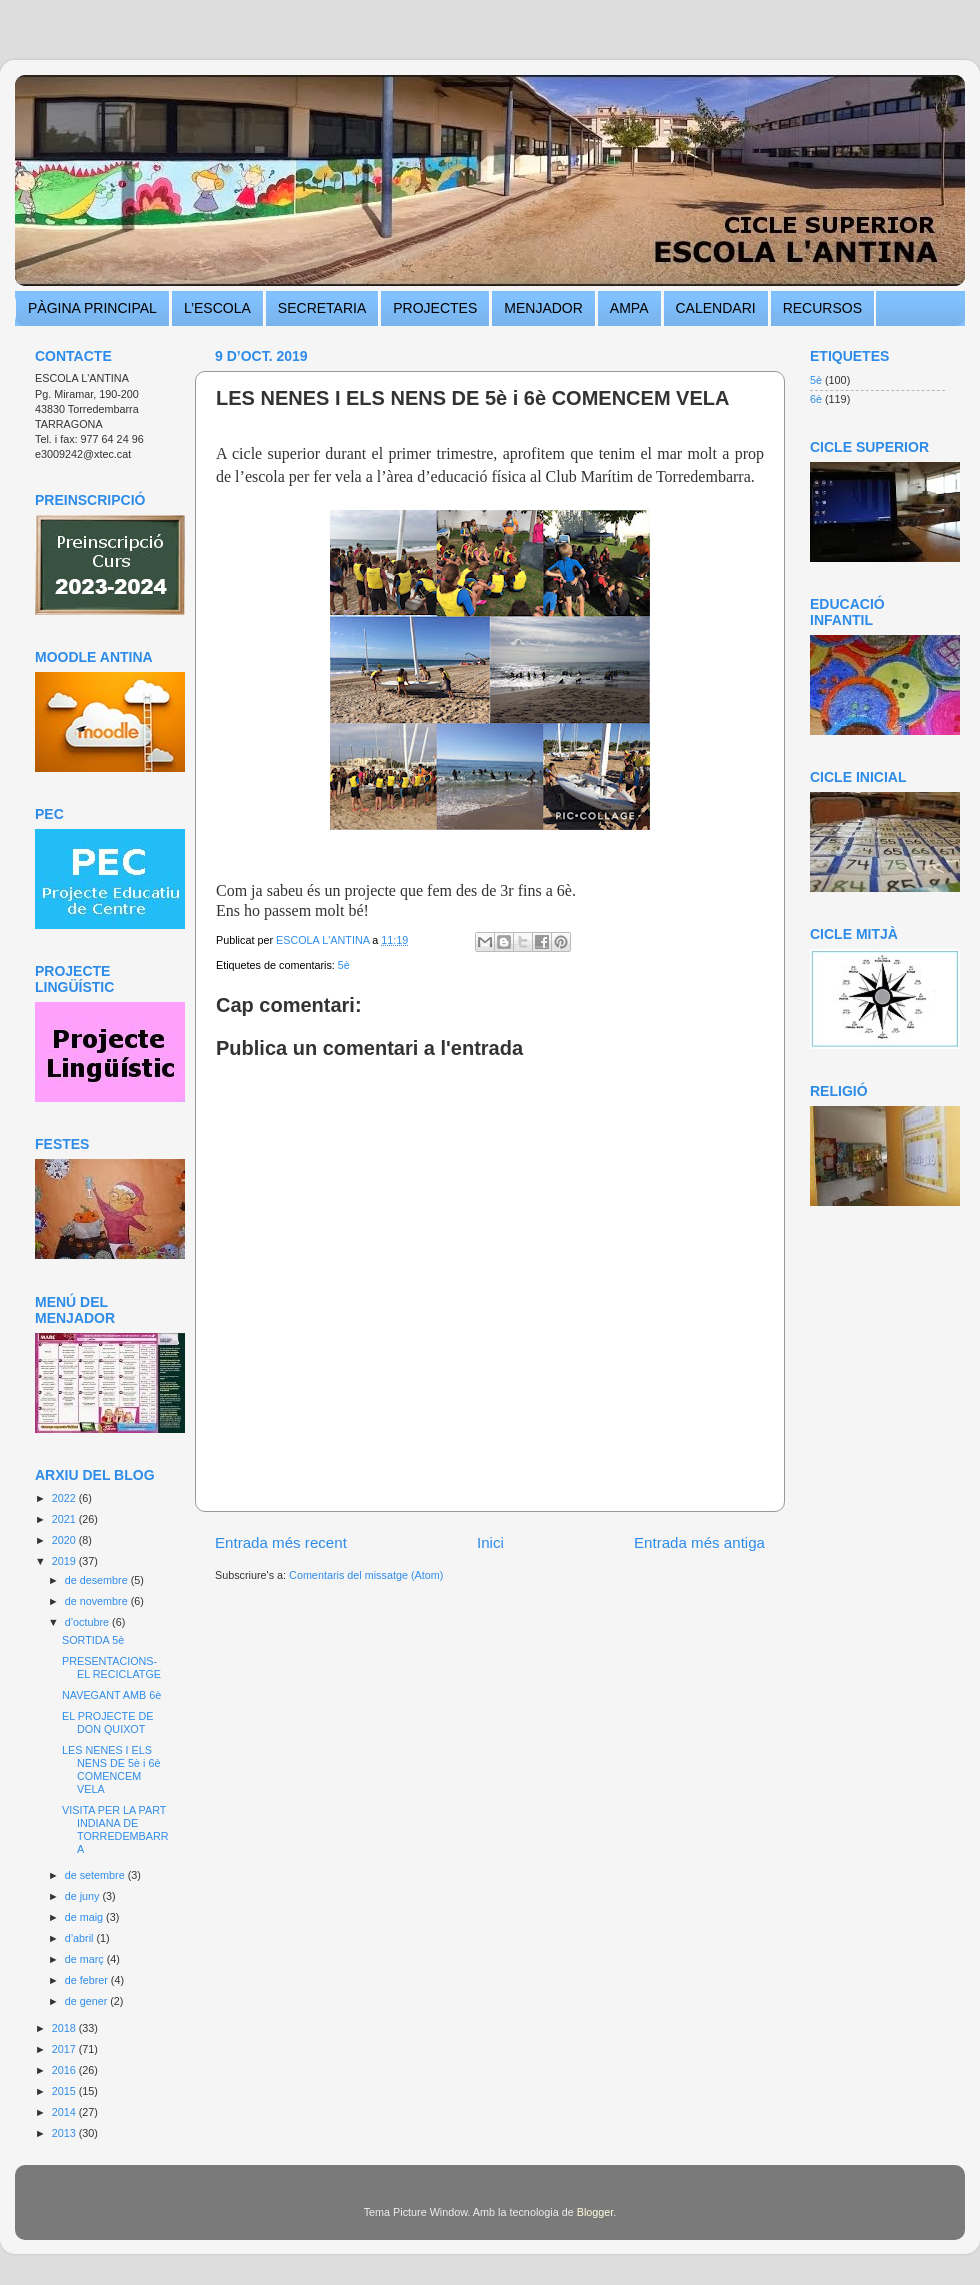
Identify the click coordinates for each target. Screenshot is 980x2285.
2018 (65, 2028)
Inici (490, 1542)
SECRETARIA (322, 308)
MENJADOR (543, 308)
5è (344, 965)
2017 (65, 2049)
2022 (65, 1498)
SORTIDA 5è (93, 1640)
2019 (65, 1561)
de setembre (96, 1875)
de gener (88, 2001)
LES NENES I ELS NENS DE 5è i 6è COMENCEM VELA (111, 1769)
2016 (65, 2070)
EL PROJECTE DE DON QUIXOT (107, 1722)
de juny (84, 1896)
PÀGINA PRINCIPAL (92, 308)
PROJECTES (435, 308)
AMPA (629, 308)
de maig (85, 1917)
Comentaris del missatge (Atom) (366, 1575)
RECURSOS (822, 308)
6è (816, 399)
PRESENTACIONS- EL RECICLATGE (111, 1667)
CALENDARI (716, 308)
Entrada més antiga (699, 1542)
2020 (65, 1540)
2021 (65, 1519)
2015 (65, 2091)
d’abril (81, 1938)
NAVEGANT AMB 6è (111, 1695)
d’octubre (88, 1622)
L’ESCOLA (217, 308)
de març (86, 1959)
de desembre (98, 1580)
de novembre (98, 1601)
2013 (65, 2133)
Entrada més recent (281, 1542)
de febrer (88, 1980)
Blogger (595, 2212)
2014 (65, 2112)
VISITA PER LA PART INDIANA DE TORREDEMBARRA (115, 1829)
